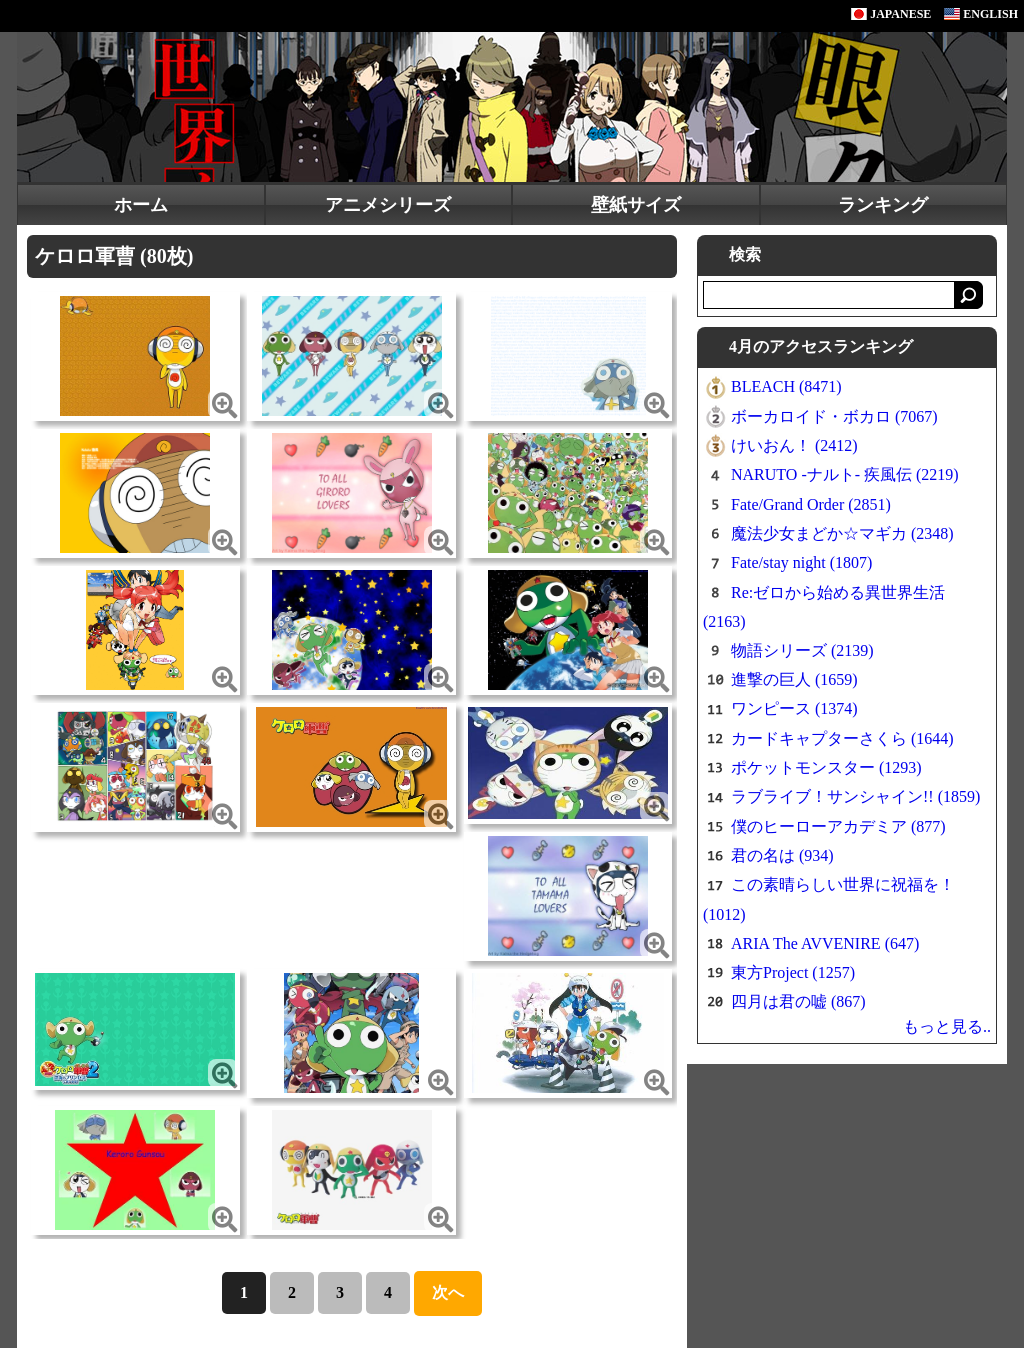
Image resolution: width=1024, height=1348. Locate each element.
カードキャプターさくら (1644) (842, 738)
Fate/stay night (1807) (801, 562)
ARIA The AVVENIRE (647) (825, 943)
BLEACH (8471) (786, 386)
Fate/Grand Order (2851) (811, 504)
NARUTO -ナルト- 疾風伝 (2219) (845, 474)
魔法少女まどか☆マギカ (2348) (842, 533)
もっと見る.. (947, 1026)
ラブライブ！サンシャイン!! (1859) (855, 796)
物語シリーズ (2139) (802, 650)
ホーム (141, 205)
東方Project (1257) (793, 972)
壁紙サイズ (636, 205)
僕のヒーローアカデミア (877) (838, 826)
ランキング (883, 205)
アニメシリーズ (388, 205)
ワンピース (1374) (794, 708)
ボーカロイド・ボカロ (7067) (834, 416)
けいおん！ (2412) (794, 445)
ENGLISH (981, 14)
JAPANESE (891, 14)
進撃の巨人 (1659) (794, 679)
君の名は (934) (782, 855)
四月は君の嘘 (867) (798, 1001)
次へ (448, 1292)
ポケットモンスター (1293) (826, 767)
